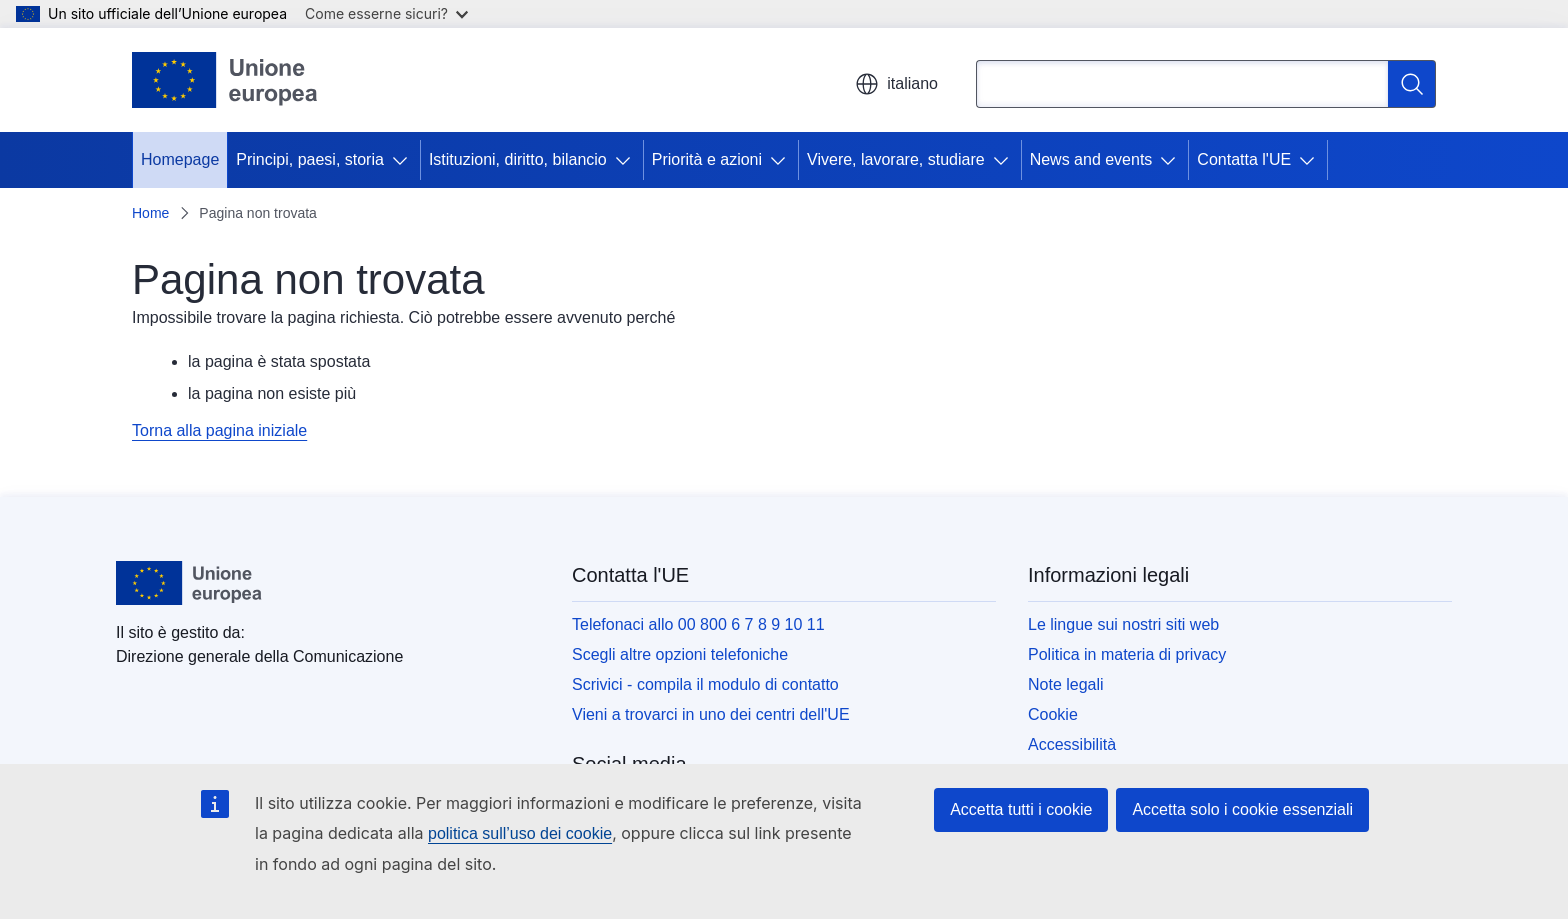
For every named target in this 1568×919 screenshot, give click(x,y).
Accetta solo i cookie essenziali (1242, 809)
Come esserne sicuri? (386, 13)
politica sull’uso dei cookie (520, 833)
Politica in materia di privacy (1127, 654)
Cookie (1053, 714)
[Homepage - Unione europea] (225, 80)
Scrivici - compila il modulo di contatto (705, 684)
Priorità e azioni (707, 159)
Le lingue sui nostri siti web (1123, 624)
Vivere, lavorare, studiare (896, 159)
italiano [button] (896, 84)
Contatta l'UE (1244, 159)
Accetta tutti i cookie (1021, 809)
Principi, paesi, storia (310, 159)
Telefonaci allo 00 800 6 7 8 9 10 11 (698, 624)
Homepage (180, 159)
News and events (1091, 159)
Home (150, 213)
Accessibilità (1072, 744)
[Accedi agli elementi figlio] (404, 160)
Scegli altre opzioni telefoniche (680, 654)
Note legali (1066, 684)
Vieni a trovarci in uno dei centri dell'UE (711, 714)
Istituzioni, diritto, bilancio (518, 159)
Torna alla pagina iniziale (219, 430)
